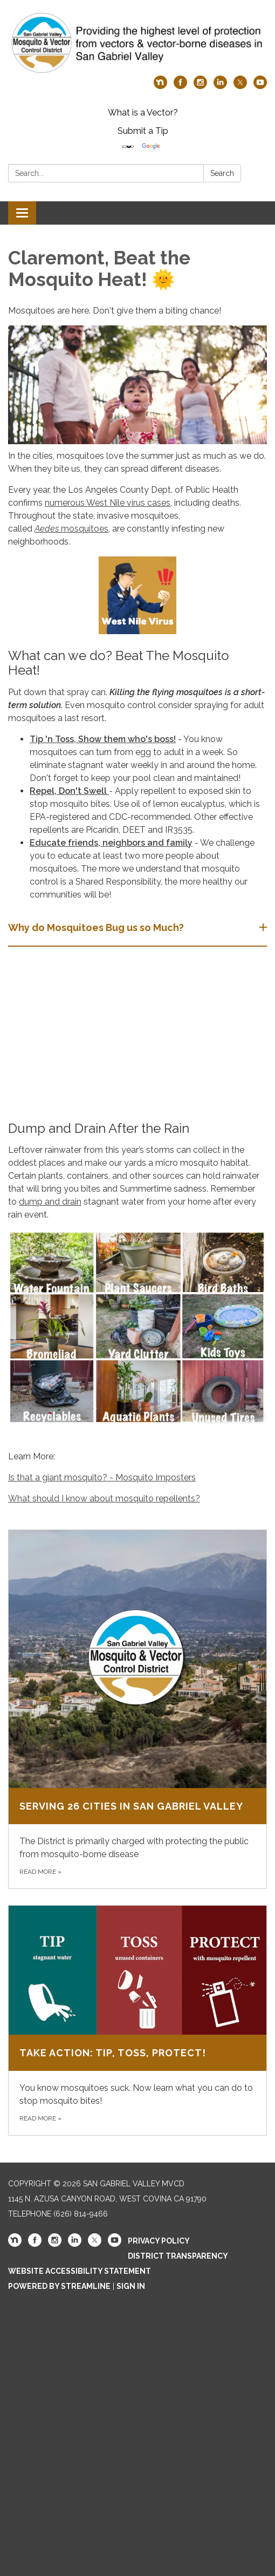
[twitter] (240, 86)
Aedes (47, 529)
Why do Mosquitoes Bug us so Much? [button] (97, 927)
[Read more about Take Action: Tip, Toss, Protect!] (137, 2020)
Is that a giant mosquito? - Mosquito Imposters (102, 1477)
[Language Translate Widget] (128, 147)
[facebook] (180, 86)
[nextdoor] (160, 86)
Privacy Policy (159, 2241)
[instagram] (200, 86)
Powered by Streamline (59, 2286)
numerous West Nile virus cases (107, 503)
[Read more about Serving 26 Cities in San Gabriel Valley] (137, 1709)
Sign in (130, 2286)
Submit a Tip (143, 131)
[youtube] (260, 86)
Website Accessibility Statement (79, 2271)
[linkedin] (220, 86)
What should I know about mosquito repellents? (104, 1498)
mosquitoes (83, 529)
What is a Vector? (143, 112)
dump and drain (50, 1202)
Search (222, 173)
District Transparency (178, 2256)
